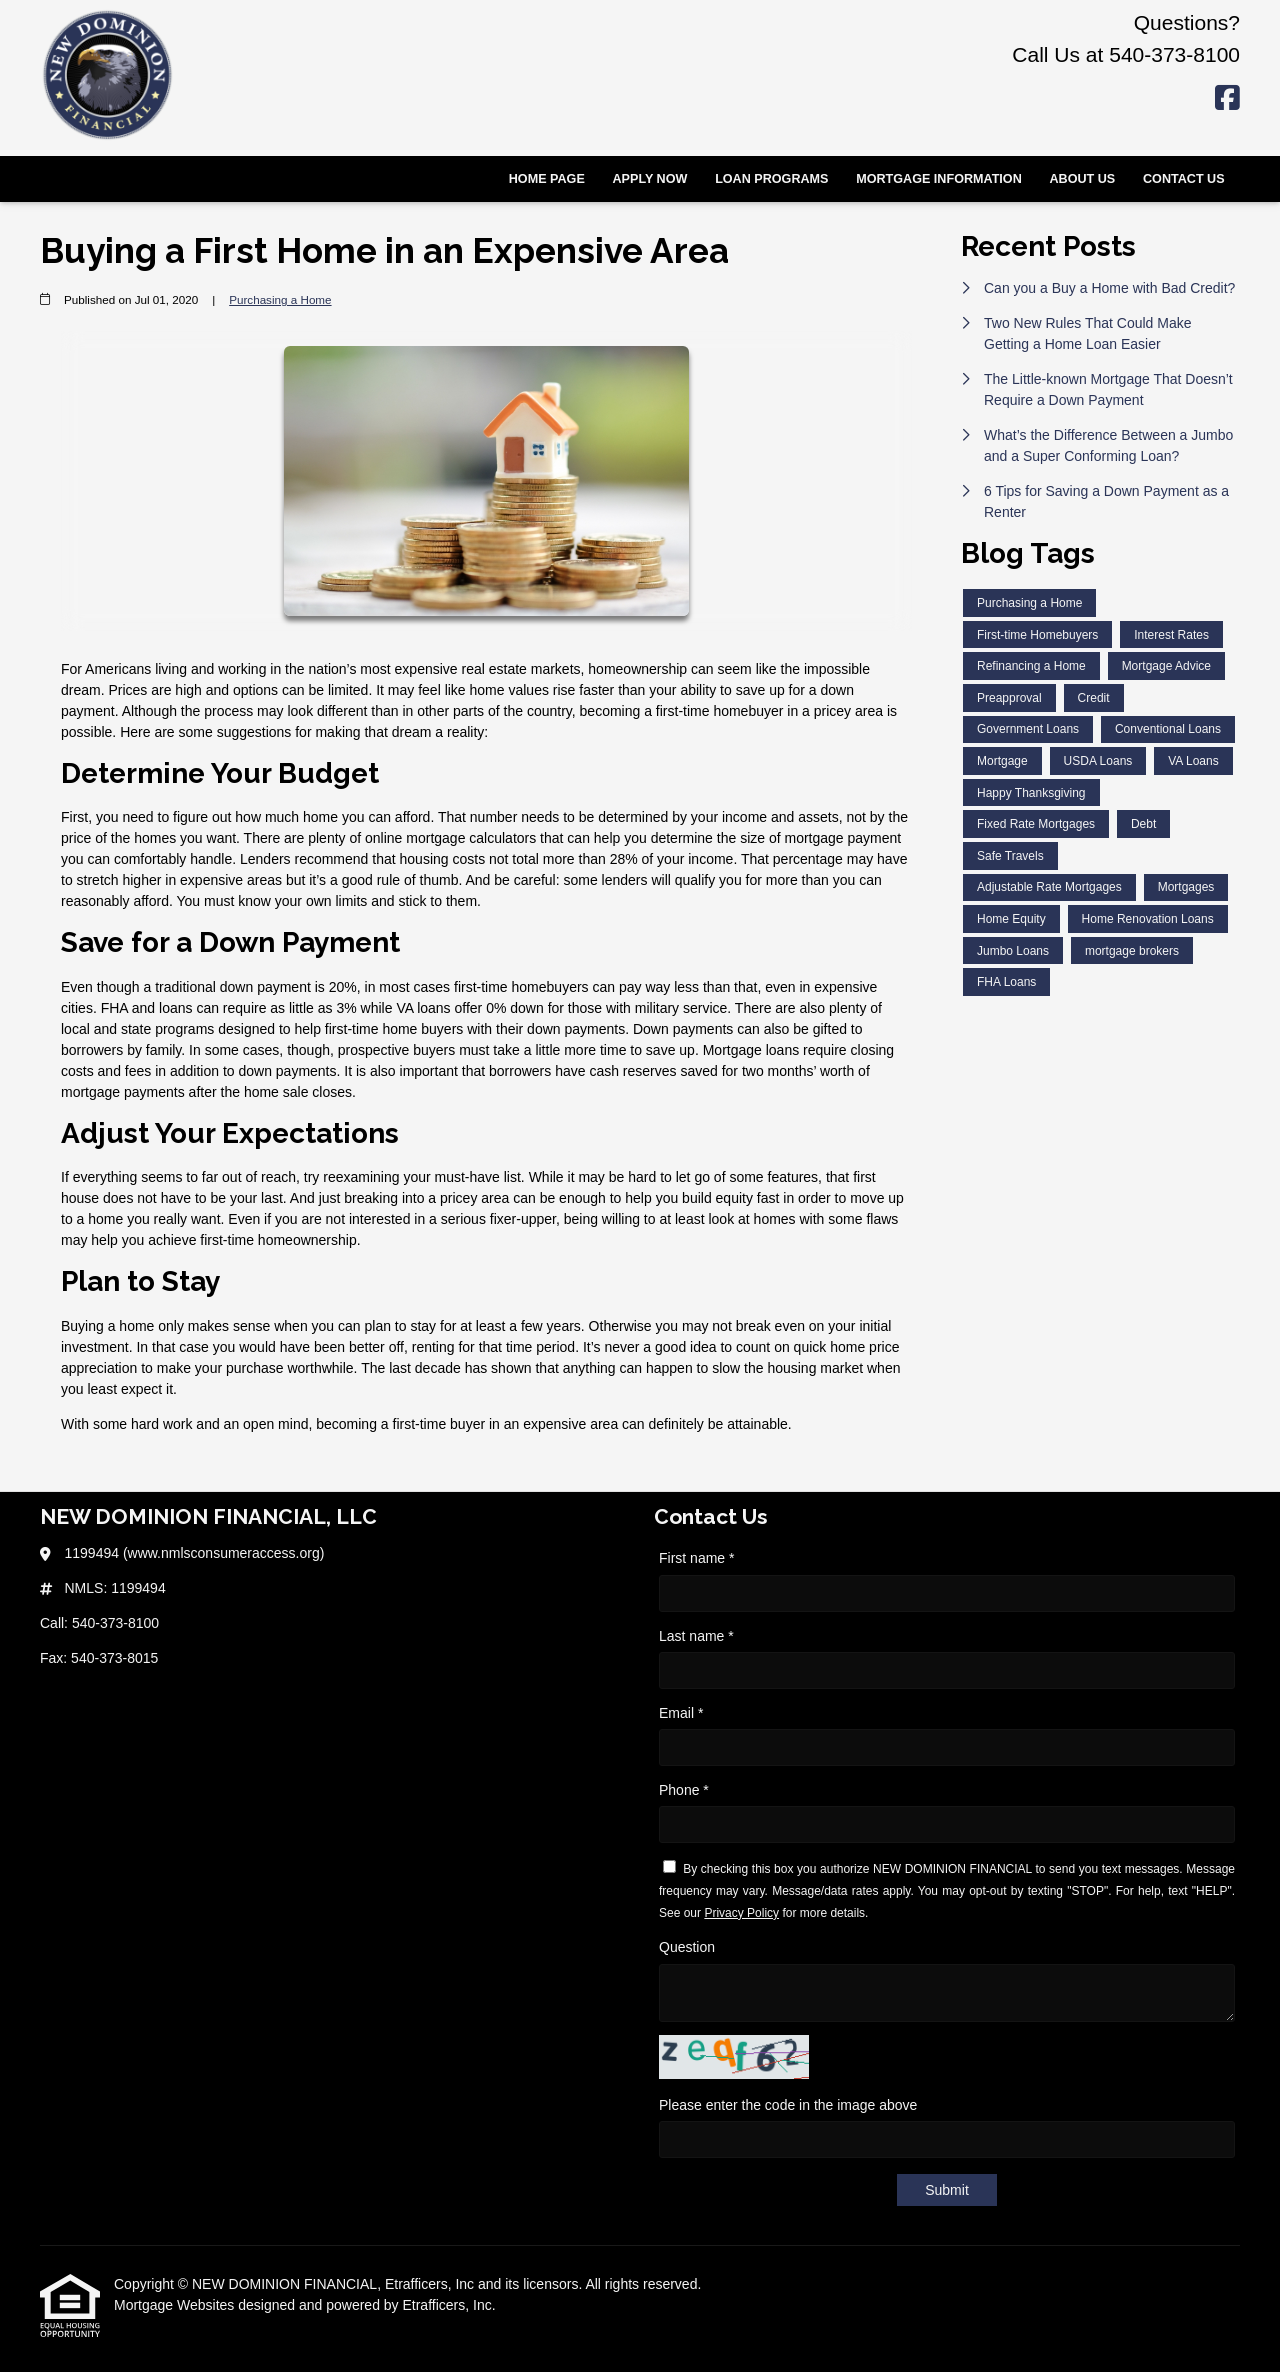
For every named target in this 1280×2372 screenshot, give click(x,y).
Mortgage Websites (176, 2305)
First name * (696, 1558)
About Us (1082, 179)
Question (687, 1947)
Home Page (547, 179)
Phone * (684, 1790)
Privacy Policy (741, 1913)
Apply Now (650, 179)
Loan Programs (771, 179)
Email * (681, 1713)
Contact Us (1184, 179)
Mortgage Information (939, 179)
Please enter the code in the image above (788, 2105)
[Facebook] (1227, 99)
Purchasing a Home (280, 299)
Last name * (696, 1636)
